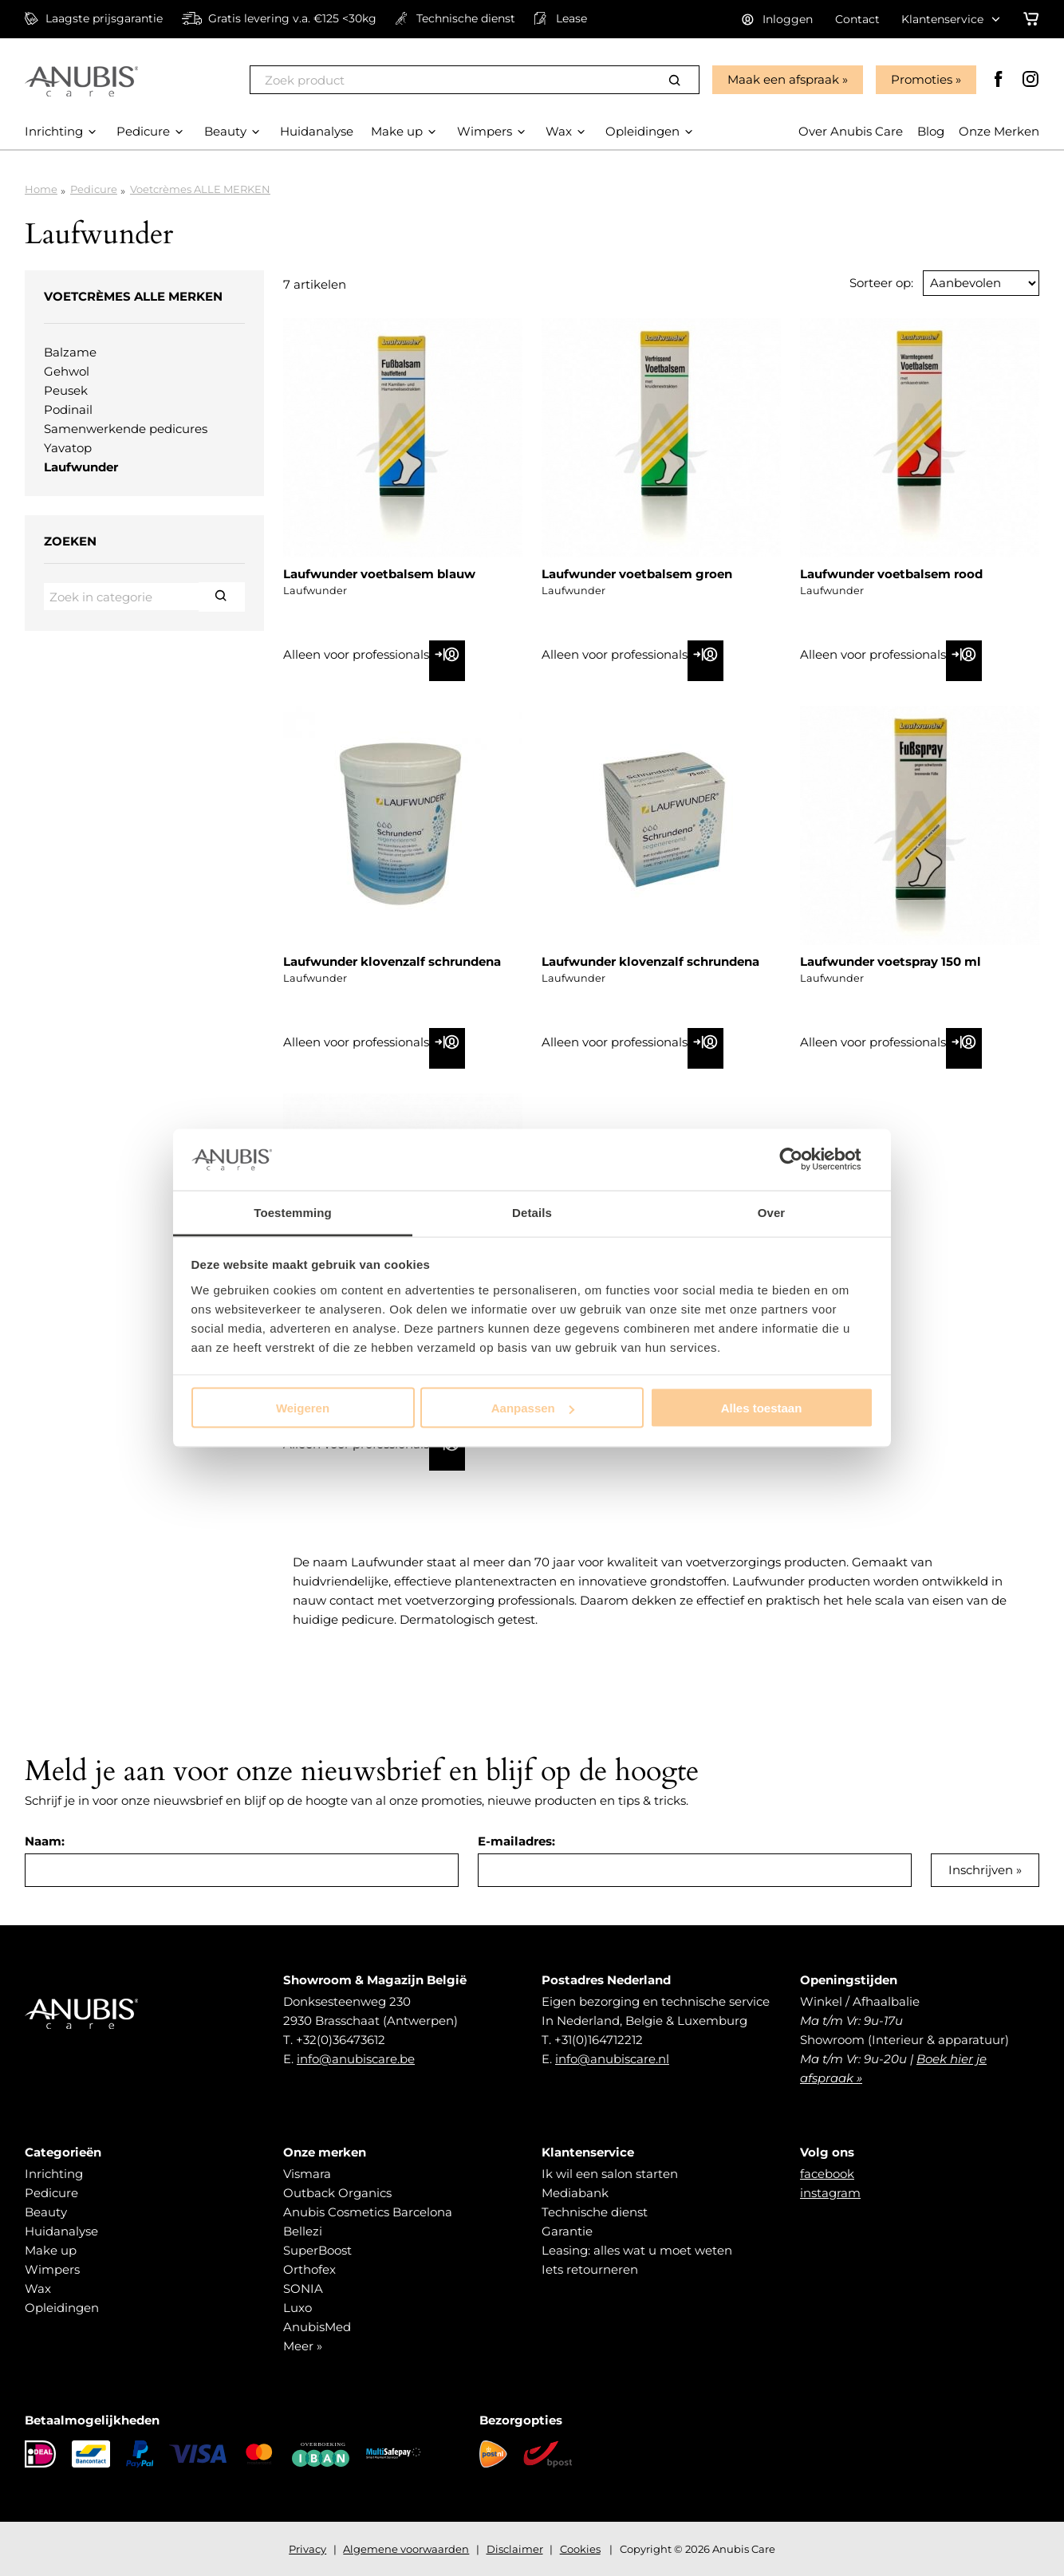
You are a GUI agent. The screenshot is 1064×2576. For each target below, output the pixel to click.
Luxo (297, 2307)
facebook (827, 2173)
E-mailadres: (516, 1841)
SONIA (303, 2288)
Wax (38, 2288)
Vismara (307, 2173)
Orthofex (309, 2269)
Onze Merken (999, 131)
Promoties (921, 79)
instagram (830, 2192)
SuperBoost (317, 2250)
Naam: (45, 1841)
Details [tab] (532, 1212)
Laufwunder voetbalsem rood (891, 573)
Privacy (307, 2549)
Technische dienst (595, 2212)
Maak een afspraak (783, 79)
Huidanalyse (61, 2231)
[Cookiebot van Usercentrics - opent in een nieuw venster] (803, 1160)
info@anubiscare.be (356, 2058)
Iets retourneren (590, 2269)
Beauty (46, 2212)
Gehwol (66, 371)
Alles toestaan (761, 1408)
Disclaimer (515, 2549)
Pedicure (93, 189)
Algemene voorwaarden (406, 2549)
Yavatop (68, 447)
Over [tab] (772, 1212)
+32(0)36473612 (340, 2039)
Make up (51, 2250)
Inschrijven (980, 1869)
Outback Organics (337, 2192)
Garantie (567, 2231)
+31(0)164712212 (598, 2039)
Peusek (66, 390)
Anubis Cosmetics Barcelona (367, 2212)
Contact (857, 19)
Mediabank (575, 2192)
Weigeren (302, 1408)
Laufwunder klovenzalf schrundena (392, 961)
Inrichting (54, 2173)
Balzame (70, 352)
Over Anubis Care (850, 131)
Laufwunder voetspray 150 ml (890, 961)
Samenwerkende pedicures (125, 428)
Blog (930, 131)
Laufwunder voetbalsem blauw (379, 573)
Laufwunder (81, 467)
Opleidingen (62, 2307)
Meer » (302, 2345)
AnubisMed (317, 2326)
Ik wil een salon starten (610, 2173)
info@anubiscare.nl (612, 2058)
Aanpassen (532, 1408)
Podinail (68, 409)
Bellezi (302, 2231)
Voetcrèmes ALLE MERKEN (200, 189)
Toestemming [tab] (293, 1212)
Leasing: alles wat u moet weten (637, 2250)
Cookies (580, 2549)
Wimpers (52, 2269)
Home (41, 189)
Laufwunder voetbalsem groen (637, 573)
